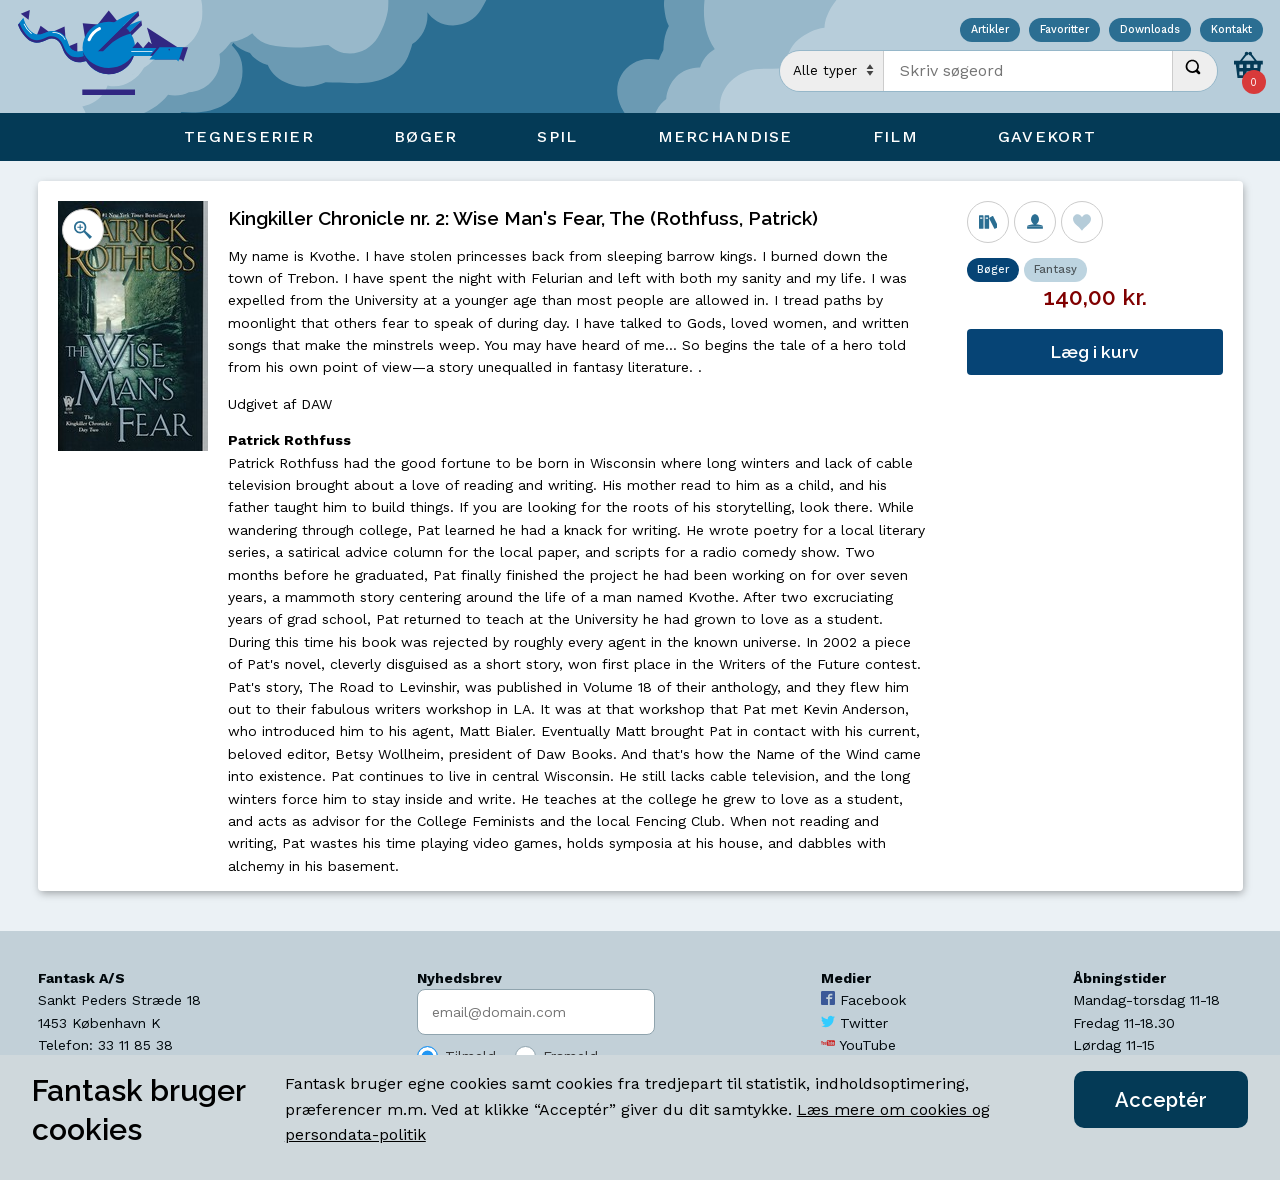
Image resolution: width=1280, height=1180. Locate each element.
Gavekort (1047, 136)
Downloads (1150, 30)
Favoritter (1064, 30)
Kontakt (1231, 30)
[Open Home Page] (113, 56)
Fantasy (1055, 269)
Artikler (990, 30)
